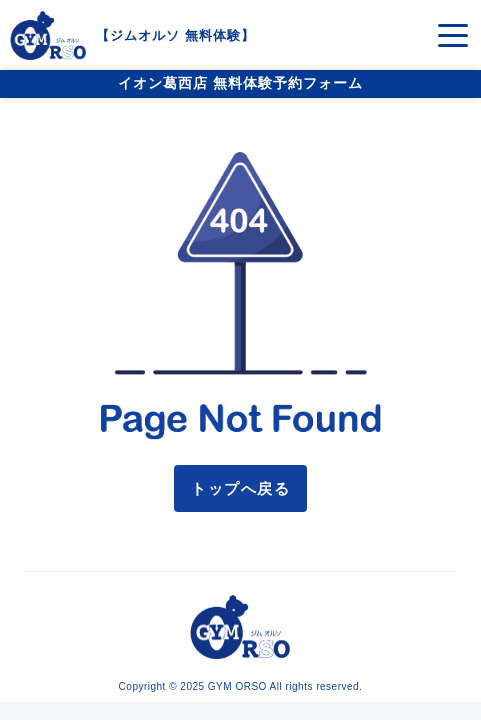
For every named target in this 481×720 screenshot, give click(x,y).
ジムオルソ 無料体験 (175, 35)
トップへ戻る (240, 488)
